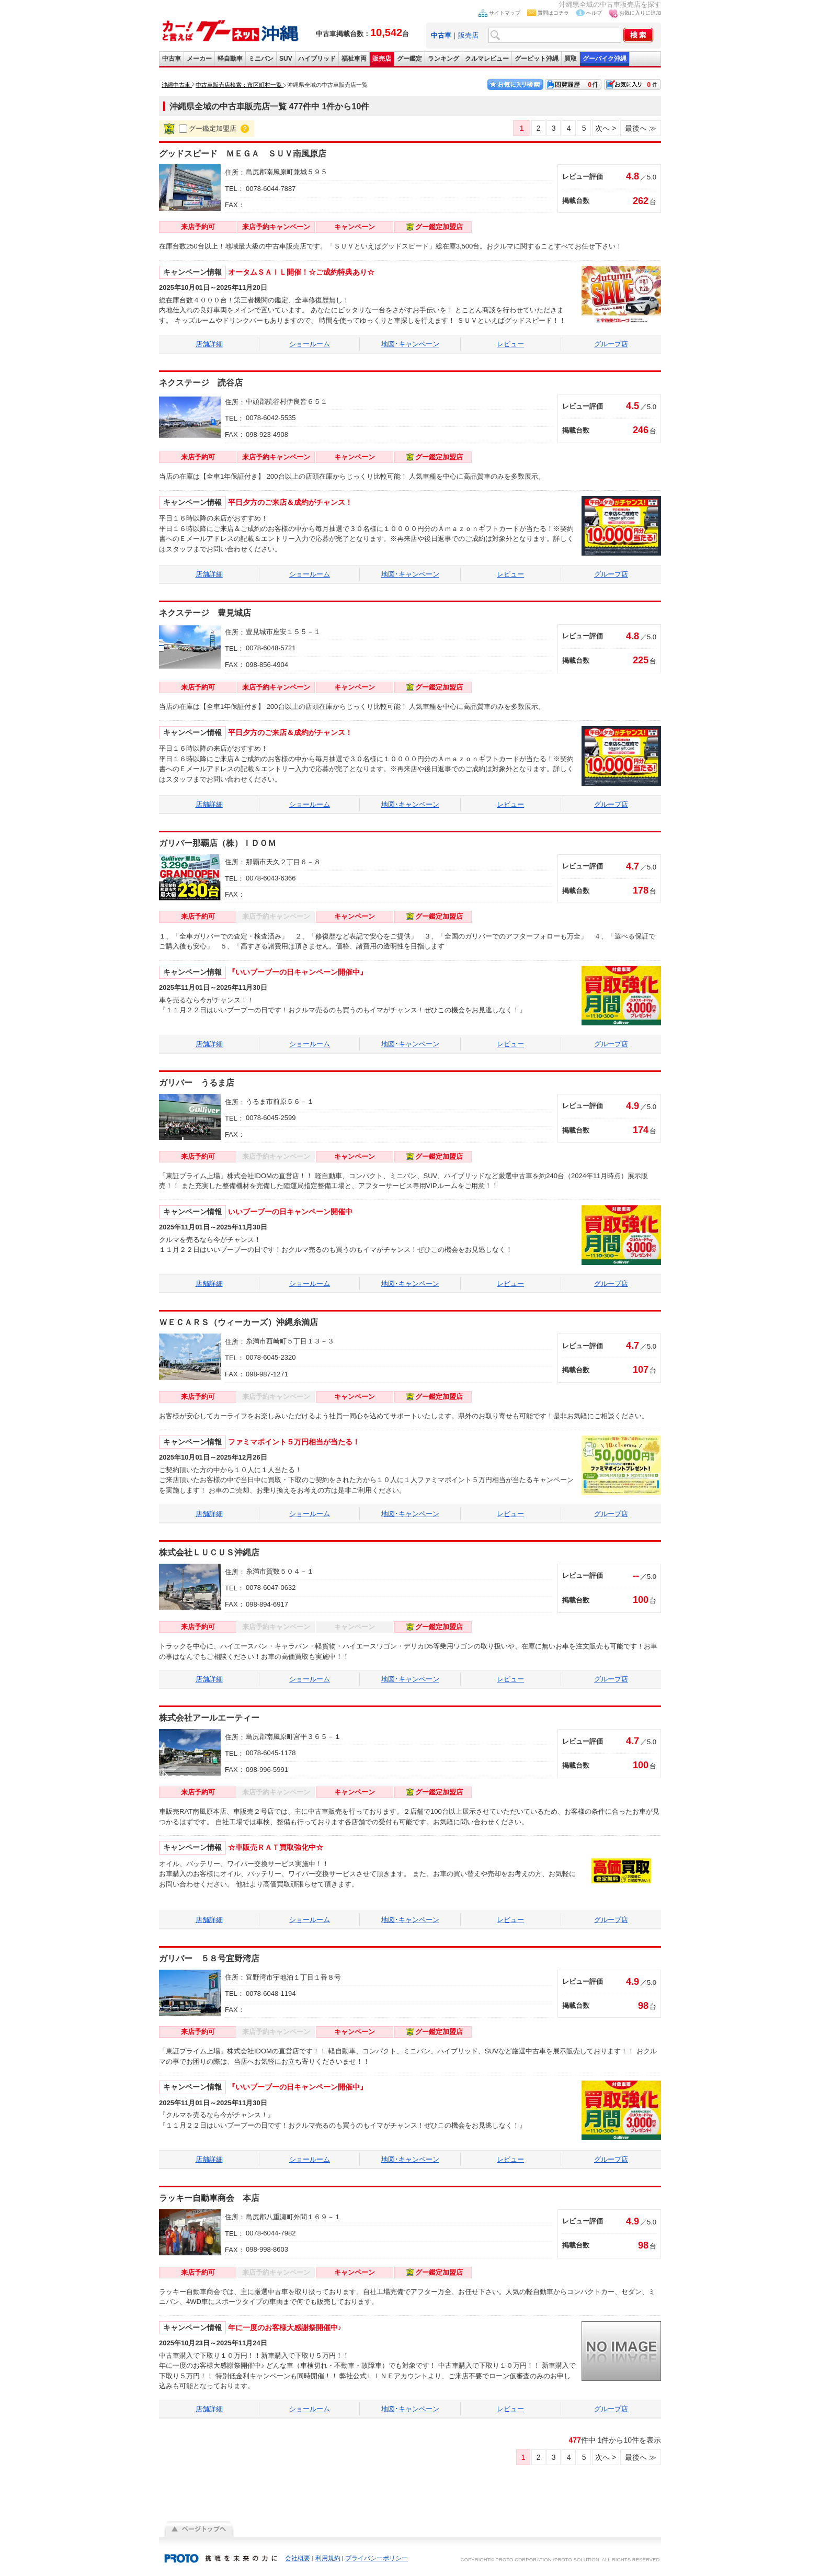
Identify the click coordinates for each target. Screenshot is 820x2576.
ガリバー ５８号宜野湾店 (209, 1958)
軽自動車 (230, 58)
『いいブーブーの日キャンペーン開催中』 (297, 972)
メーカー (199, 58)
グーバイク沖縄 (605, 58)
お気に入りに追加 (640, 13)
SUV (285, 58)
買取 (570, 58)
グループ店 (611, 344)
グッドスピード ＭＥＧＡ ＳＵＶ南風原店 (242, 153)
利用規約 (327, 2558)
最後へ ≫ (640, 128)
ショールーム (309, 344)
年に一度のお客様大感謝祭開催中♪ (284, 2327)
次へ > (605, 128)
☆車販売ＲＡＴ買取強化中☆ (275, 1847)
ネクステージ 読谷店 (201, 382)
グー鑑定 (409, 58)
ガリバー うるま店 (196, 1082)
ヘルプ (594, 13)
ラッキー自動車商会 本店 (209, 2198)
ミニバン (261, 58)
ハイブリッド (317, 58)
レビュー (510, 344)
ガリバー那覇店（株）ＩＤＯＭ (221, 843)
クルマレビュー (487, 58)
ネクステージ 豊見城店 (205, 612)
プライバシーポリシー (376, 2558)
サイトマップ (504, 13)
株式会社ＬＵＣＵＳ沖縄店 (209, 1552)
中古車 (171, 58)
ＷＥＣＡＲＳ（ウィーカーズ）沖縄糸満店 (238, 1322)
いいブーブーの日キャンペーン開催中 (290, 1211)
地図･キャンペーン (410, 344)
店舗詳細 (209, 344)
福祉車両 (354, 58)
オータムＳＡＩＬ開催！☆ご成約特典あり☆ (301, 272)
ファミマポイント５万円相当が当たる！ (294, 1442)
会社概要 (297, 2558)
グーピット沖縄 (537, 58)
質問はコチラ (553, 13)
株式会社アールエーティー (209, 1717)
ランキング (443, 58)
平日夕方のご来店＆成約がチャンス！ (290, 502)
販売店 (468, 35)
